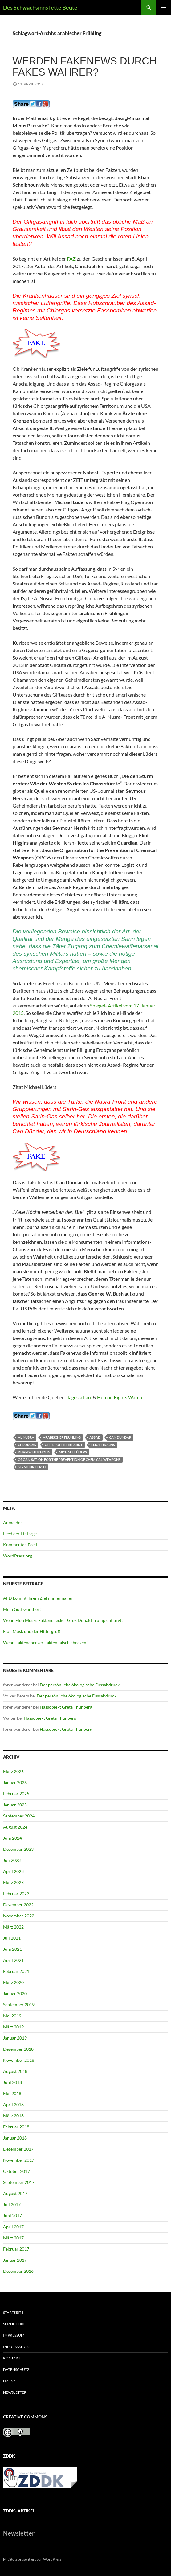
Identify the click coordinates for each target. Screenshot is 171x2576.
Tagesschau (79, 1397)
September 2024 (19, 1815)
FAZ (71, 259)
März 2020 (13, 1982)
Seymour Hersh (32, 1467)
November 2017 (18, 2160)
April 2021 (13, 1960)
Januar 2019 (15, 2038)
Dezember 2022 (18, 1904)
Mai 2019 (12, 2015)
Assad (94, 1437)
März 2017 (13, 2237)
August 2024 (15, 1827)
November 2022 (18, 1915)
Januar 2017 (15, 2260)
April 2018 (13, 2104)
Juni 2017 (12, 2215)
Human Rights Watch (119, 1397)
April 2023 (13, 1871)
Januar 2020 (15, 1993)
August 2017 (15, 2193)
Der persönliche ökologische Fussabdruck (80, 1684)
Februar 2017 (16, 2248)
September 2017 (19, 2182)
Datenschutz (16, 2369)
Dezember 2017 (18, 2149)
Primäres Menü (163, 7)
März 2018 (13, 2115)
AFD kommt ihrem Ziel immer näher (38, 1598)
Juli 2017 (12, 2204)
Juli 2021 (12, 1938)
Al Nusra (26, 1437)
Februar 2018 (16, 2126)
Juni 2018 (12, 2082)
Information (16, 2346)
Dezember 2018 (18, 2049)
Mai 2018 (12, 2093)
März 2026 (13, 1771)
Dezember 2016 (18, 2271)
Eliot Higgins (103, 1445)
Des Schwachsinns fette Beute (40, 7)
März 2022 (13, 1926)
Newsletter (14, 2392)
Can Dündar (120, 1437)
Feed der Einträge (20, 1533)
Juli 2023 (12, 1860)
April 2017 (13, 2226)
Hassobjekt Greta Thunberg (66, 1707)
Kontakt (11, 2358)
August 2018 (15, 2071)
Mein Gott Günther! (22, 1609)
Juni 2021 (12, 1949)
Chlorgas (27, 1445)
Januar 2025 (15, 1804)
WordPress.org (17, 1555)
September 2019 (19, 2004)
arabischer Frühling (62, 1437)
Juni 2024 (12, 1838)
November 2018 (18, 2060)
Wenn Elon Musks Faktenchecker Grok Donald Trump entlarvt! (63, 1620)
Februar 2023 (16, 1893)
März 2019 (13, 2026)
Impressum (13, 2335)
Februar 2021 (16, 1971)
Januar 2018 (15, 2137)
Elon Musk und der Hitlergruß (31, 1631)
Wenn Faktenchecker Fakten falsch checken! (45, 1642)
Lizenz (9, 2381)
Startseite (13, 2312)
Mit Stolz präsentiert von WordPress (32, 2559)
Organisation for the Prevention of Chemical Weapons (69, 1460)
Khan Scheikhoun (34, 1452)
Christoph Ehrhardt (64, 1445)
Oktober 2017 (16, 2171)
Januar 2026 (15, 1782)
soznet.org (14, 2324)
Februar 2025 (16, 1793)
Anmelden (13, 1522)
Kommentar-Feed (20, 1544)
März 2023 (13, 1882)
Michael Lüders (73, 1452)
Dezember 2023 (18, 1849)
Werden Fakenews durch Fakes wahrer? (85, 66)
